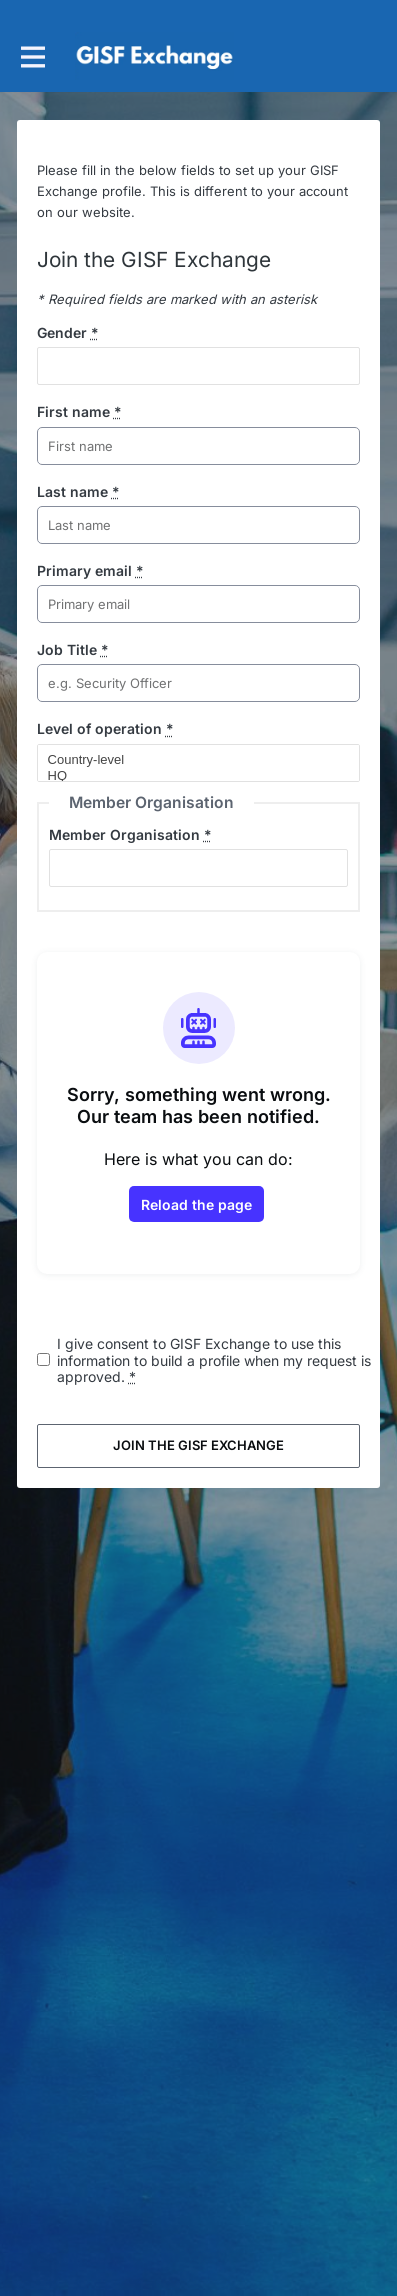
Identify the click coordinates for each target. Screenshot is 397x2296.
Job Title (73, 649)
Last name (78, 491)
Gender (68, 332)
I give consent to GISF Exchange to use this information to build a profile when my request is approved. (214, 1360)
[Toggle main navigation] (32, 56)
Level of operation (105, 728)
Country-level (190, 760)
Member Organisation (130, 834)
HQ (190, 776)
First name (79, 411)
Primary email (90, 570)
